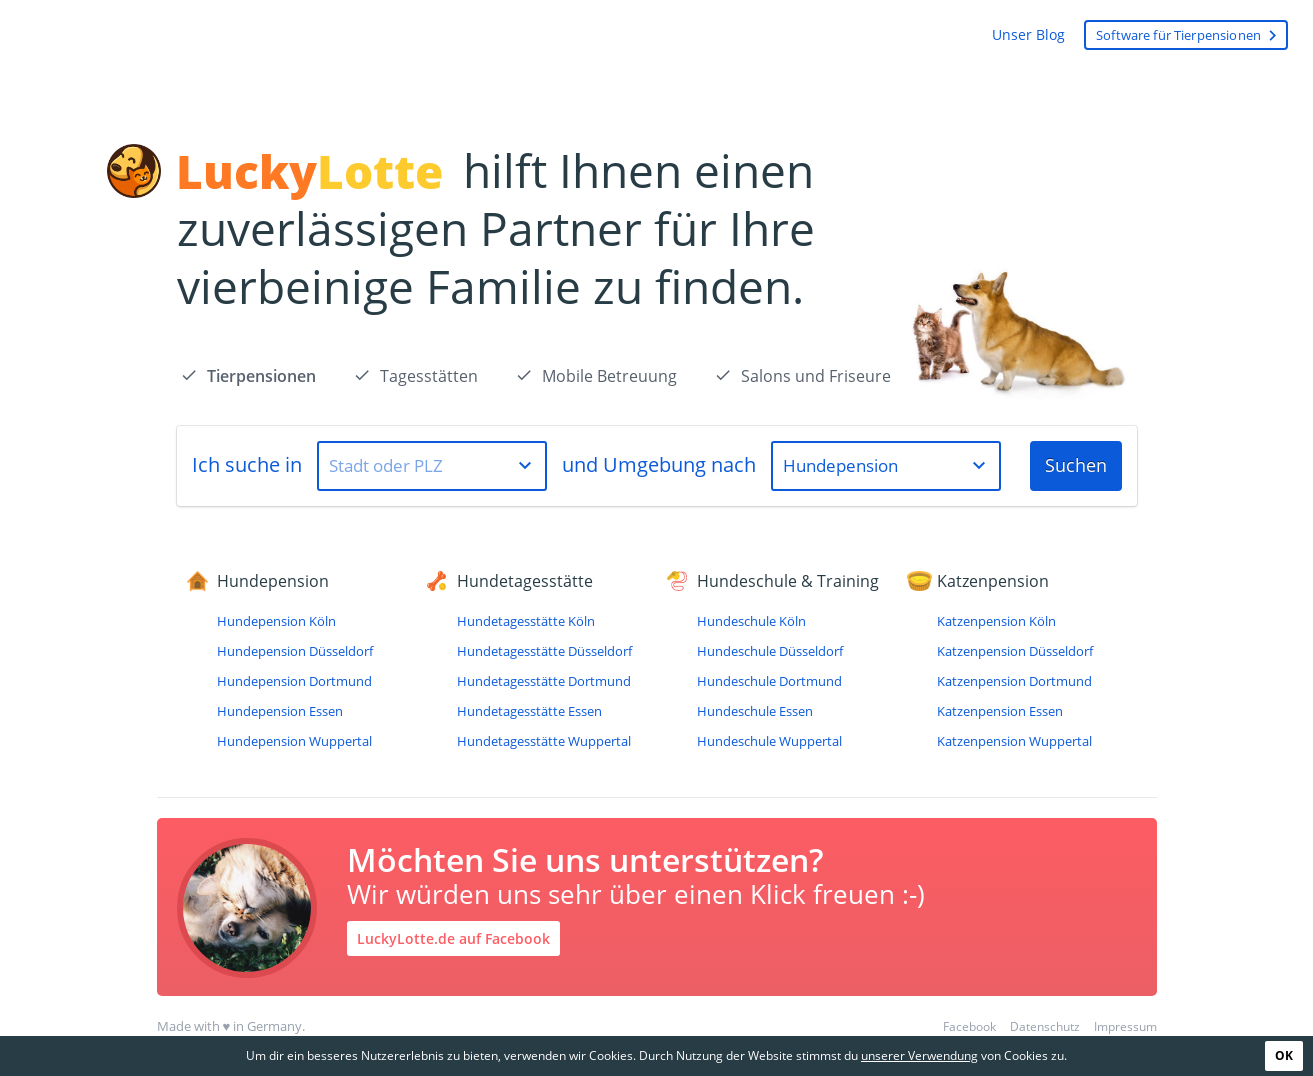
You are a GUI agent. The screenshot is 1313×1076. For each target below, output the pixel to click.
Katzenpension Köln (996, 621)
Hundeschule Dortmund (769, 681)
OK (1284, 1055)
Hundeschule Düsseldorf (770, 651)
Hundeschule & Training (788, 581)
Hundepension (273, 581)
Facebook (969, 1026)
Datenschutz (1045, 1026)
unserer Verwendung (919, 1055)
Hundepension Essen (280, 711)
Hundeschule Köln (751, 621)
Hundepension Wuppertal (294, 741)
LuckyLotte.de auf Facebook (453, 938)
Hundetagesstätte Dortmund (544, 681)
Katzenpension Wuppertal (1014, 741)
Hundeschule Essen (755, 711)
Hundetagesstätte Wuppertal (544, 741)
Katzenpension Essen (1000, 711)
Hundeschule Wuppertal (769, 741)
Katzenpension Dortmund (1014, 681)
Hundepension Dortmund (294, 681)
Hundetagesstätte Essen (529, 711)
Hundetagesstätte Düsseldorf (544, 651)
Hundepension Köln (276, 621)
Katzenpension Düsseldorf (1015, 651)
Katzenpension (993, 581)
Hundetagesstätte (525, 581)
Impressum (1125, 1026)
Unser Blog (1028, 34)
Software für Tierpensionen (1189, 35)
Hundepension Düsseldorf (295, 651)
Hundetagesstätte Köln (526, 621)
